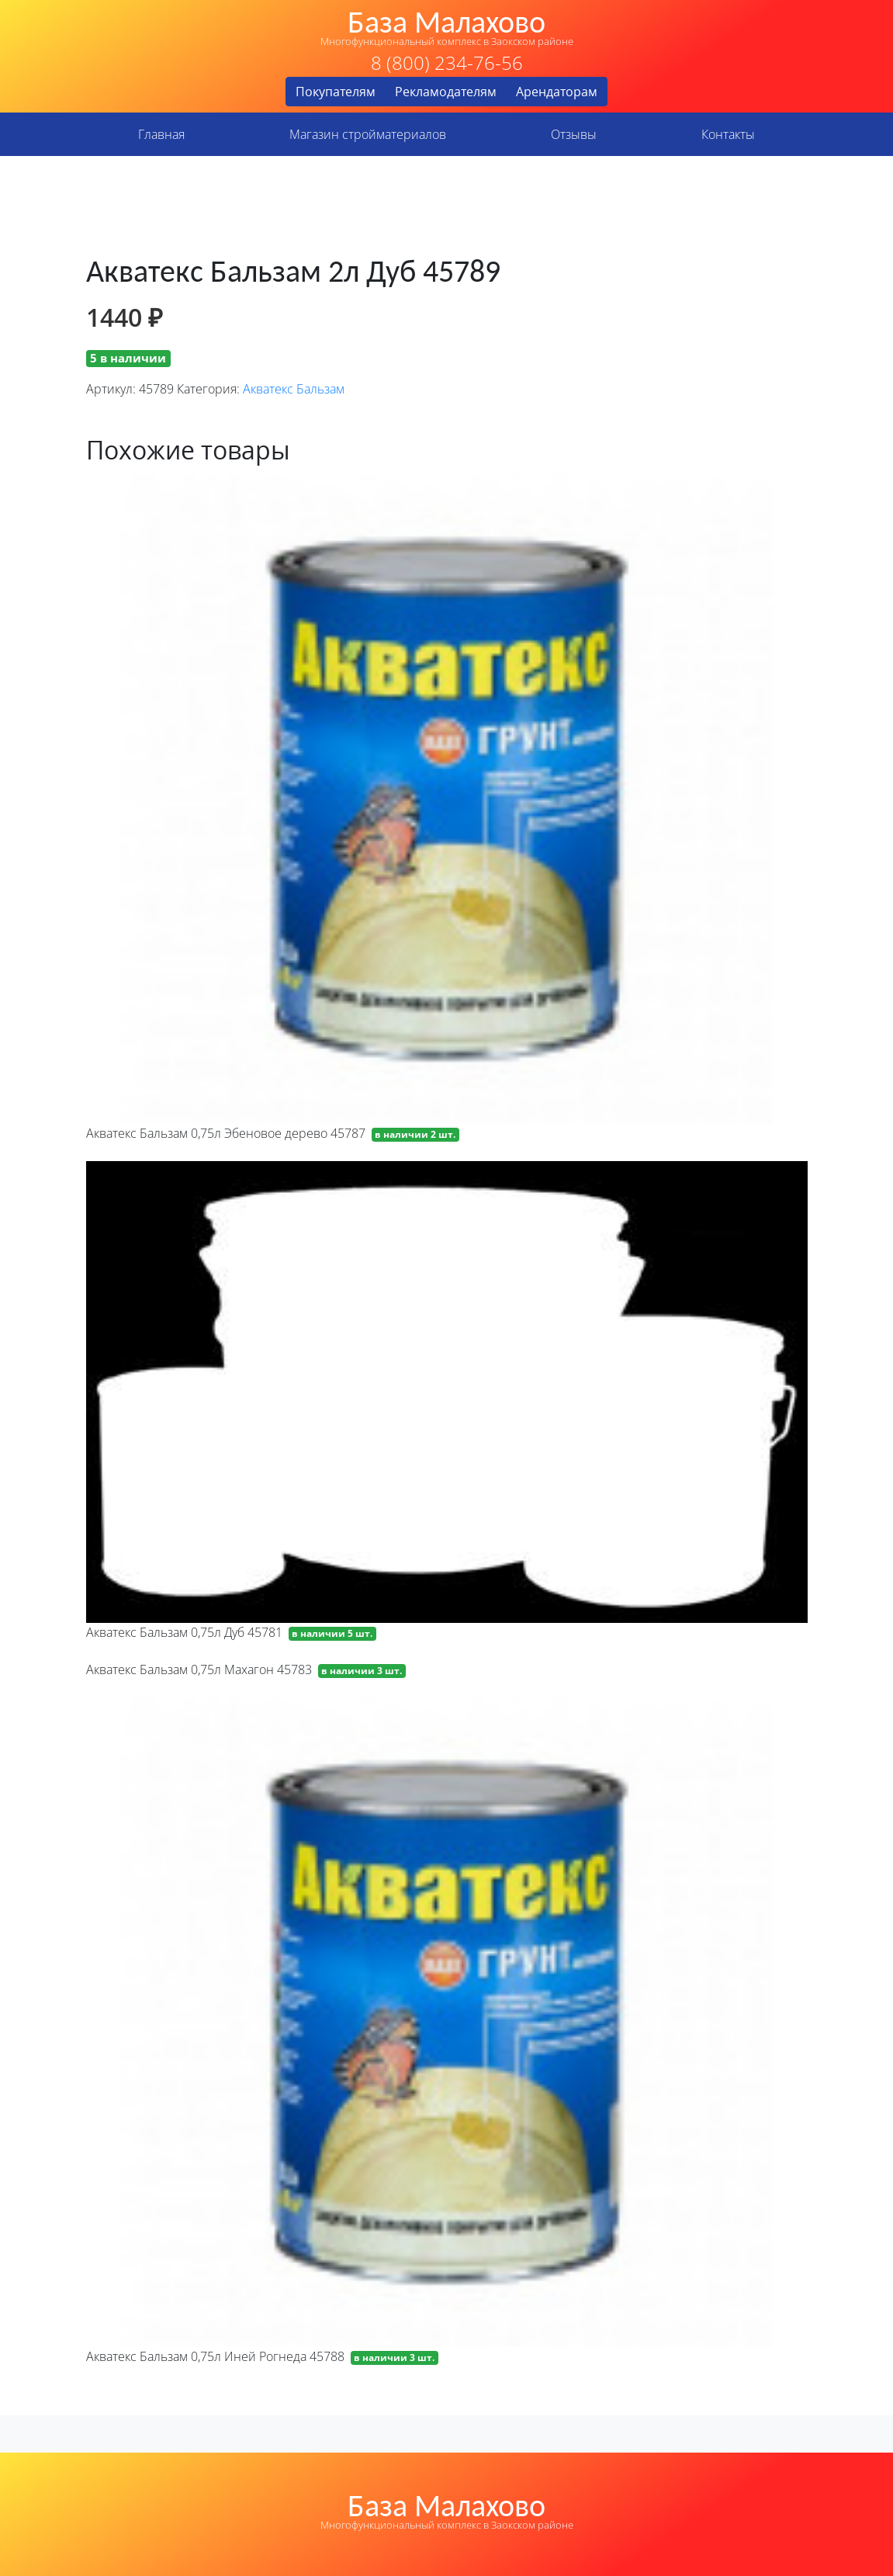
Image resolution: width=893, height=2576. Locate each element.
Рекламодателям (446, 91)
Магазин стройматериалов (367, 134)
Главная (161, 134)
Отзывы (574, 134)
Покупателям (336, 91)
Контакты (728, 134)
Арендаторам (556, 91)
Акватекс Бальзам (293, 388)
